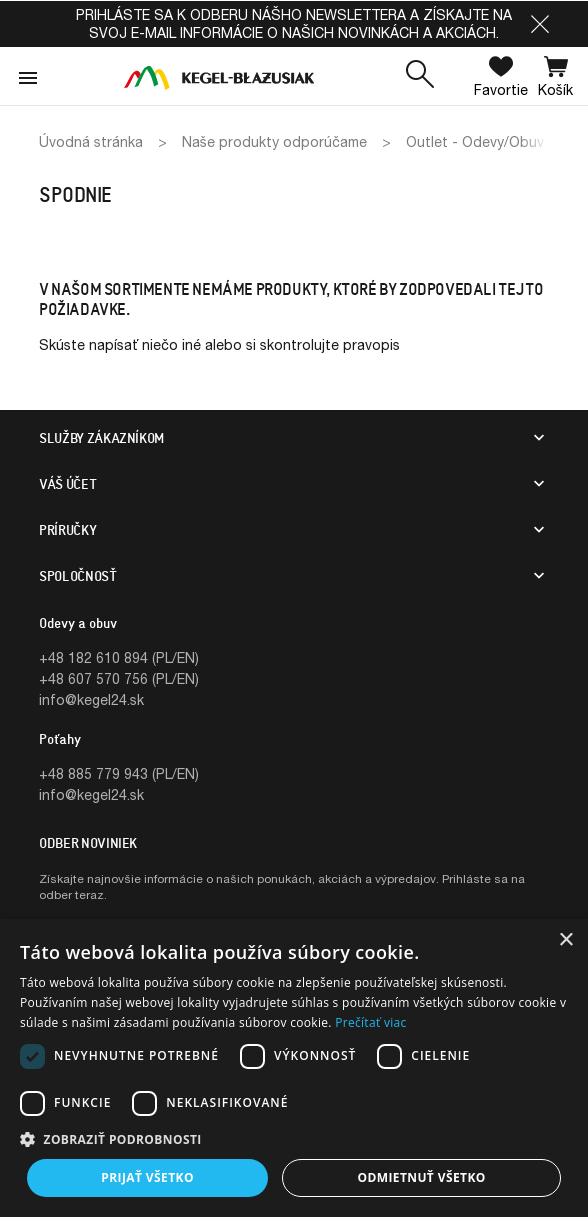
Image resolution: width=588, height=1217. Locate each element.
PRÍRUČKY (67, 530)
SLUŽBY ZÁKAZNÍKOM (101, 438)
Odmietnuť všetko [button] (421, 1177)
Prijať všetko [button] (147, 1177)
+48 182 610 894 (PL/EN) (119, 657)
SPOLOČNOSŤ (78, 576)
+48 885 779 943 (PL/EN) (119, 773)
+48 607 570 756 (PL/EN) (119, 678)
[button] (540, 24)
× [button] (565, 940)
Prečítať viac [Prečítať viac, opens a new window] (370, 1022)
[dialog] (294, 1068)
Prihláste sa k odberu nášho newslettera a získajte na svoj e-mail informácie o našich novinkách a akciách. (294, 23)
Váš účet (67, 484)
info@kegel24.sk (91, 699)
